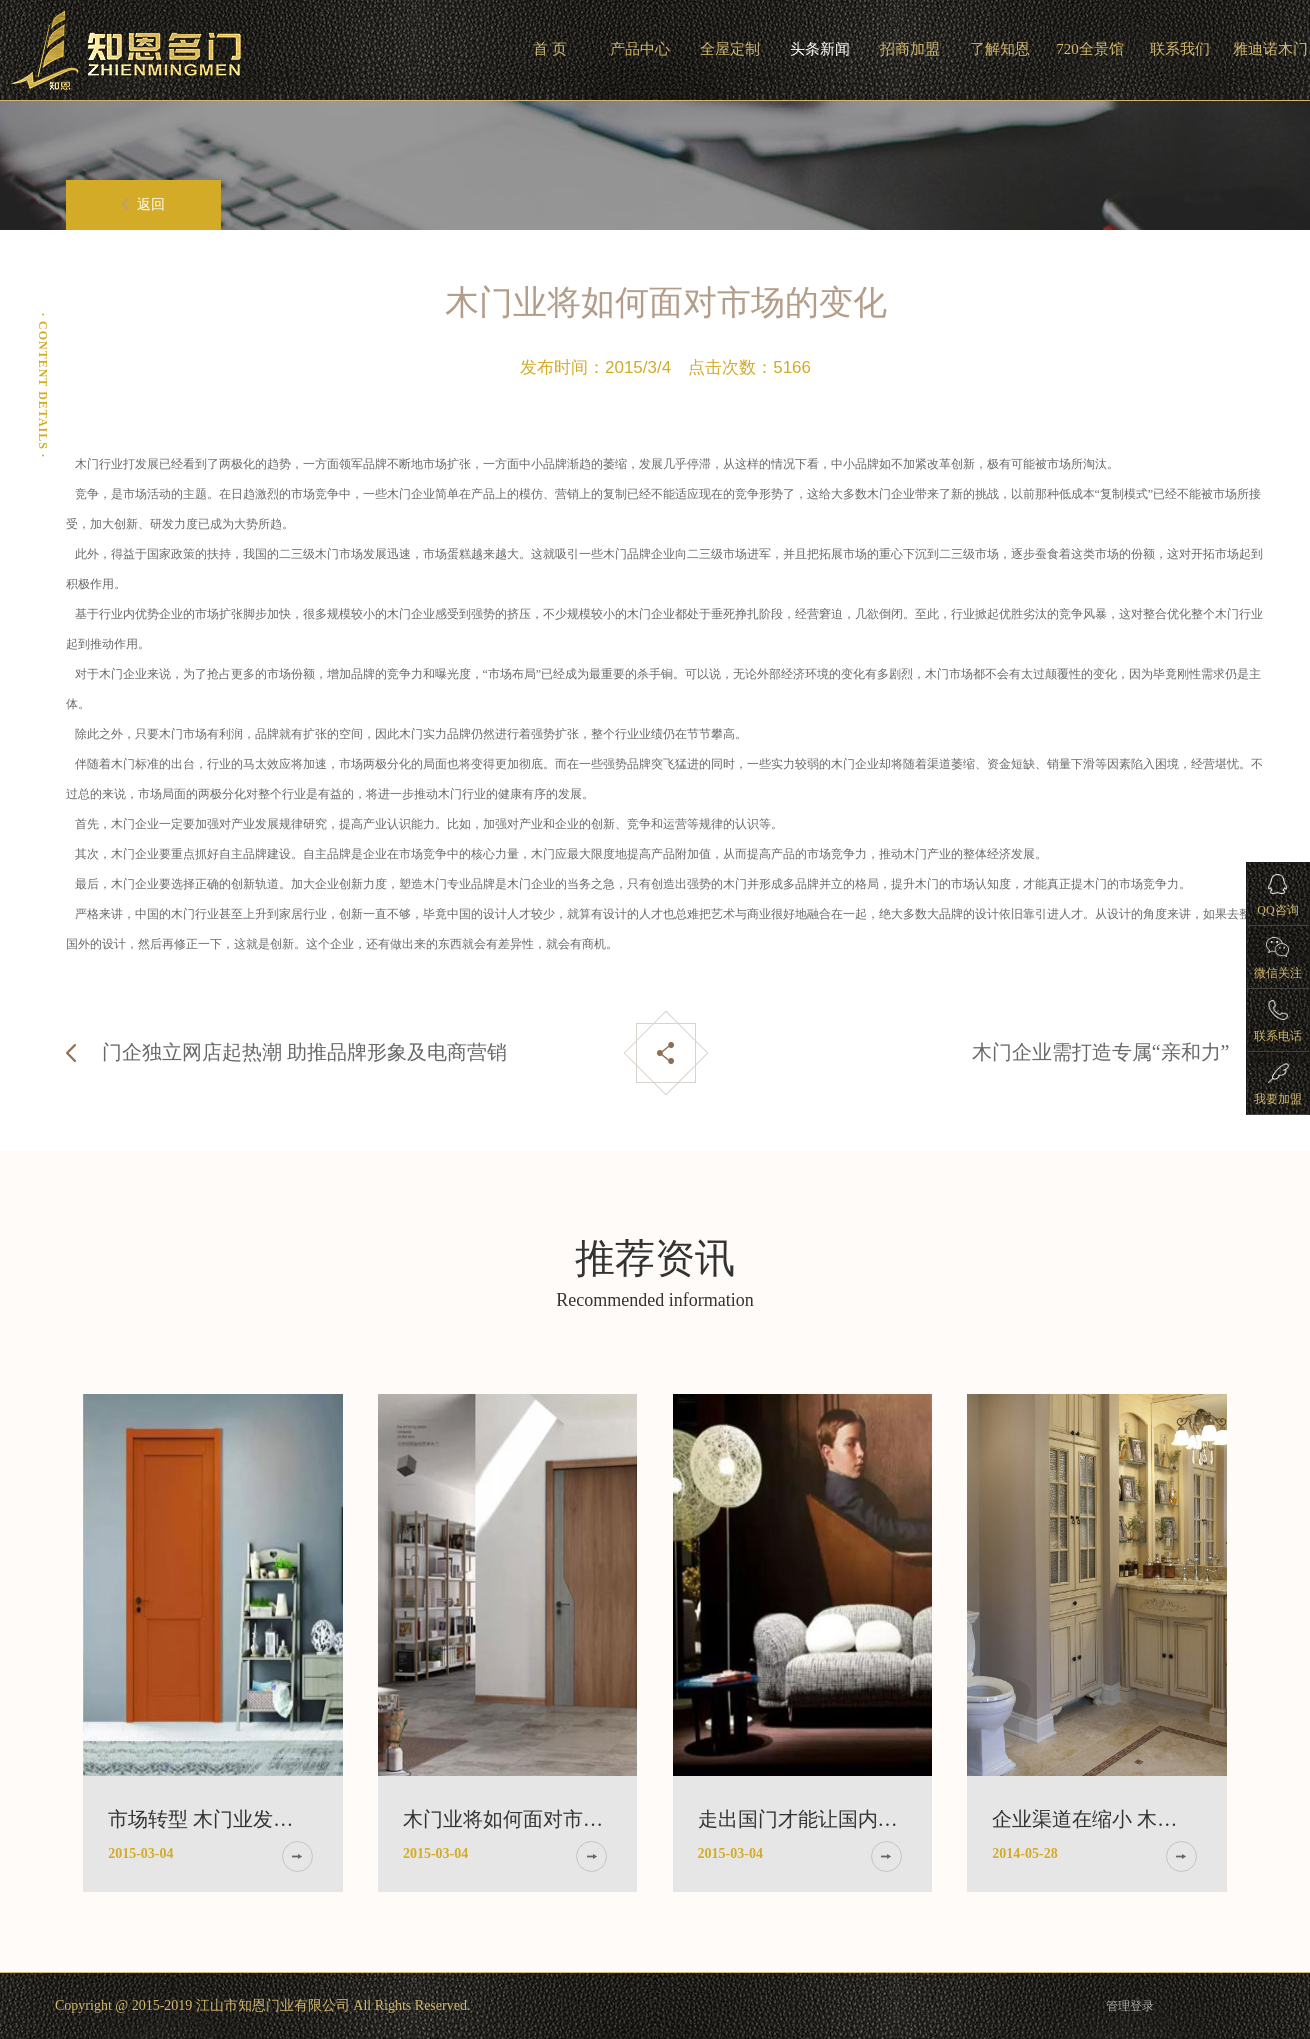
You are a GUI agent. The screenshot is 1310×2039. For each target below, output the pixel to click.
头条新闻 (820, 49)
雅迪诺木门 (1270, 49)
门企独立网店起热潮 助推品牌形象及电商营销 (304, 1052)
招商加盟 (910, 49)
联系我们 (1180, 49)
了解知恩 (1000, 49)
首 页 (550, 49)
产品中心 (640, 49)
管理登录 (1130, 2006)
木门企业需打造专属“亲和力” (1101, 1052)
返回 (143, 204)
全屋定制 (730, 49)
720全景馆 (1090, 49)
